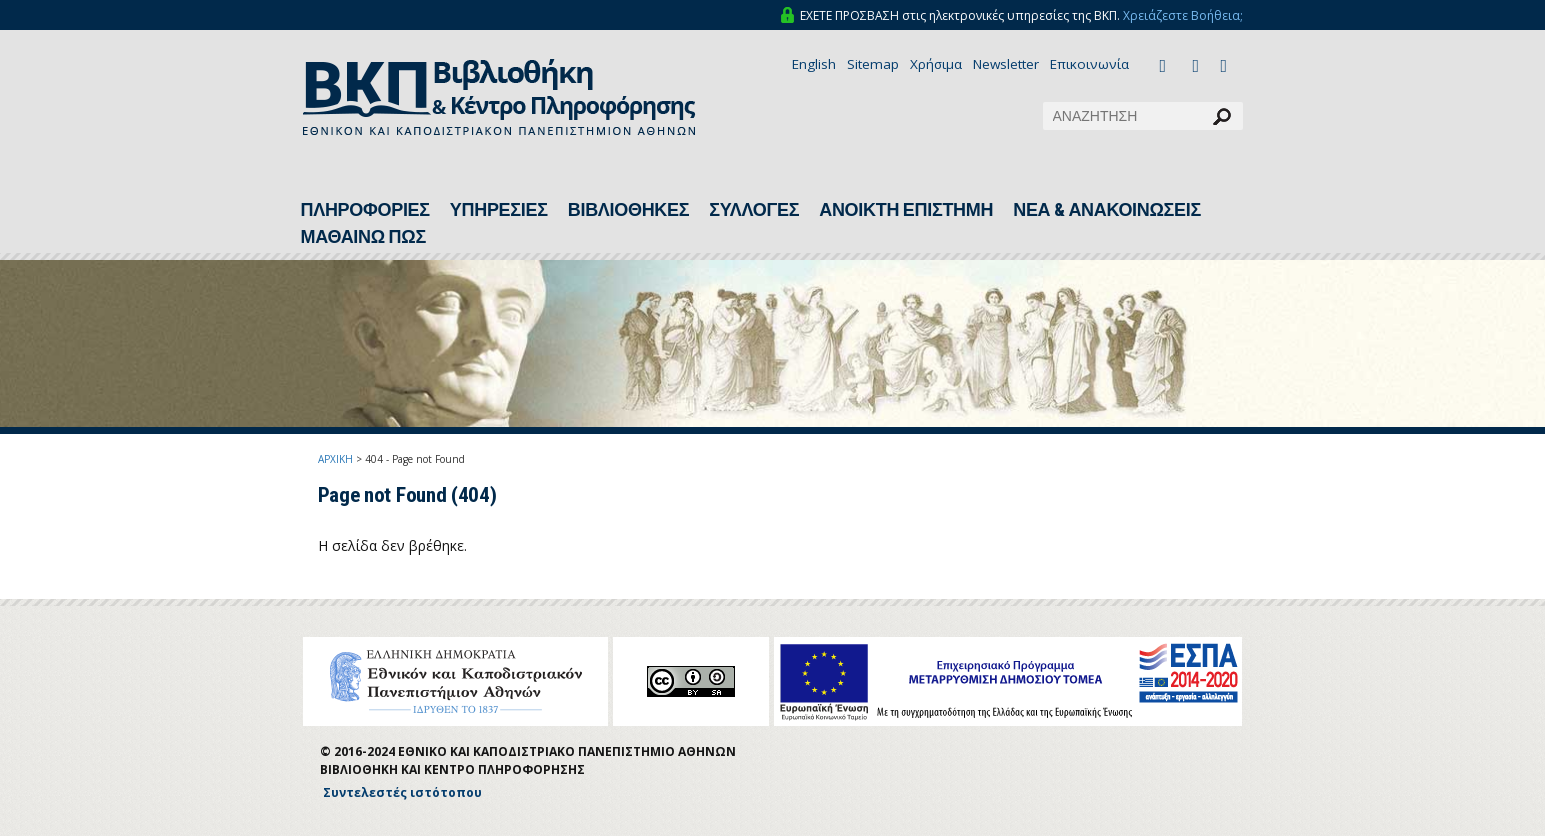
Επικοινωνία (1089, 64)
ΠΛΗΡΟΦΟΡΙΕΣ (365, 210)
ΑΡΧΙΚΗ (335, 459)
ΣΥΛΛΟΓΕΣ (754, 210)
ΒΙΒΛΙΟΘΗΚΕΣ (629, 210)
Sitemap (873, 64)
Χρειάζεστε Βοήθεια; (1183, 15)
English (814, 64)
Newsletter (1006, 64)
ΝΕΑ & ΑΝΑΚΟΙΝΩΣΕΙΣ (1107, 210)
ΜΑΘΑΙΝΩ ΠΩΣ (363, 237)
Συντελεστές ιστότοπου (402, 792)
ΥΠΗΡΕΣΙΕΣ (499, 210)
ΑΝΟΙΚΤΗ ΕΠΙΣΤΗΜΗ (906, 210)
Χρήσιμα (936, 64)
